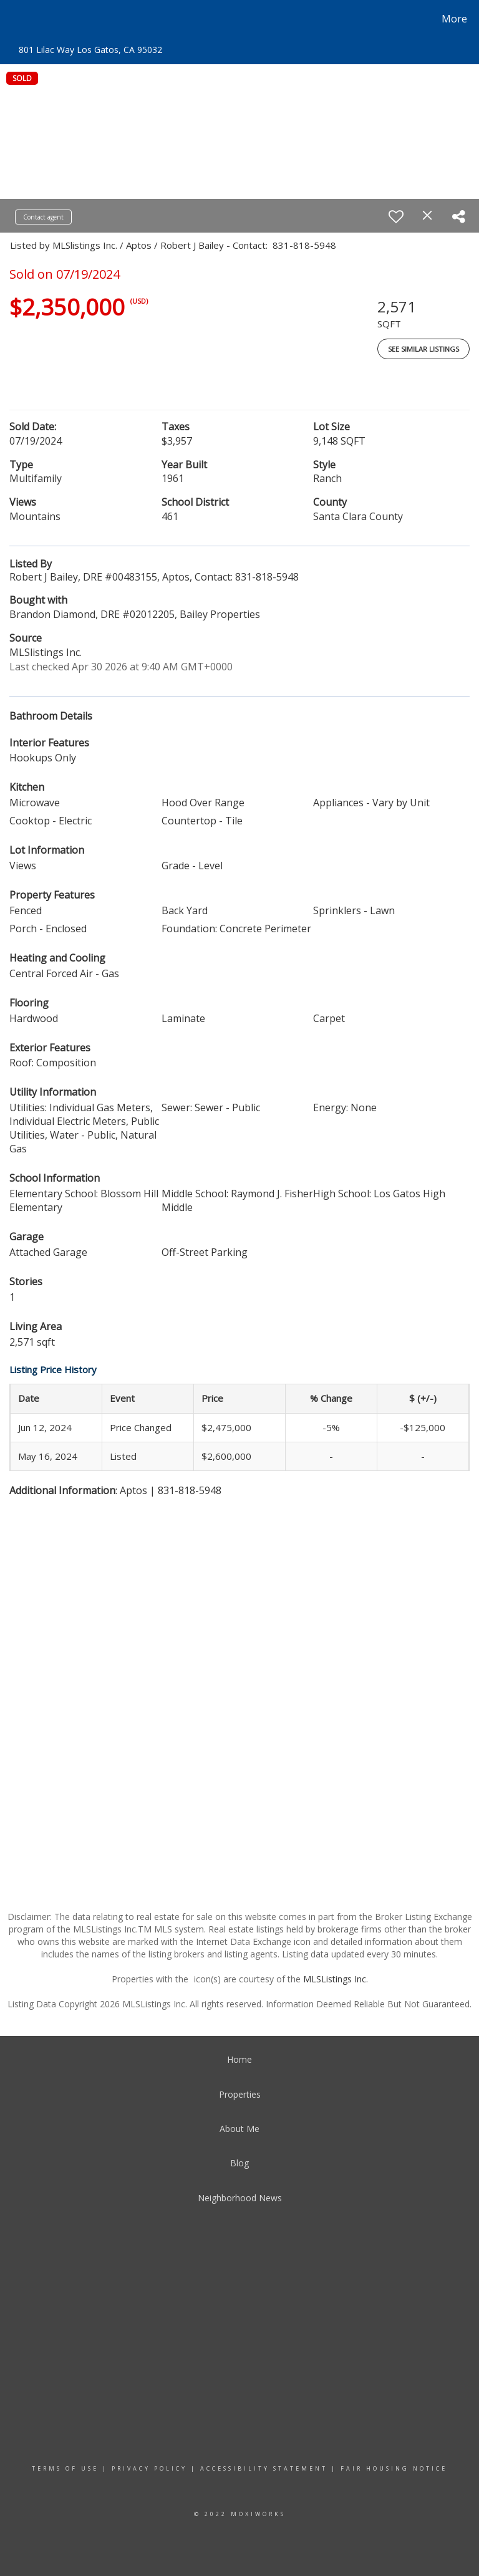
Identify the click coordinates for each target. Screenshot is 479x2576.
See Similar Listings (423, 349)
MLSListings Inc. (335, 1979)
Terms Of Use (65, 2468)
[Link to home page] (12, 18)
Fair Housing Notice (394, 2468)
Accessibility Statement (263, 2468)
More (454, 19)
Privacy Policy (149, 2468)
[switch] (396, 216)
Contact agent (43, 217)
